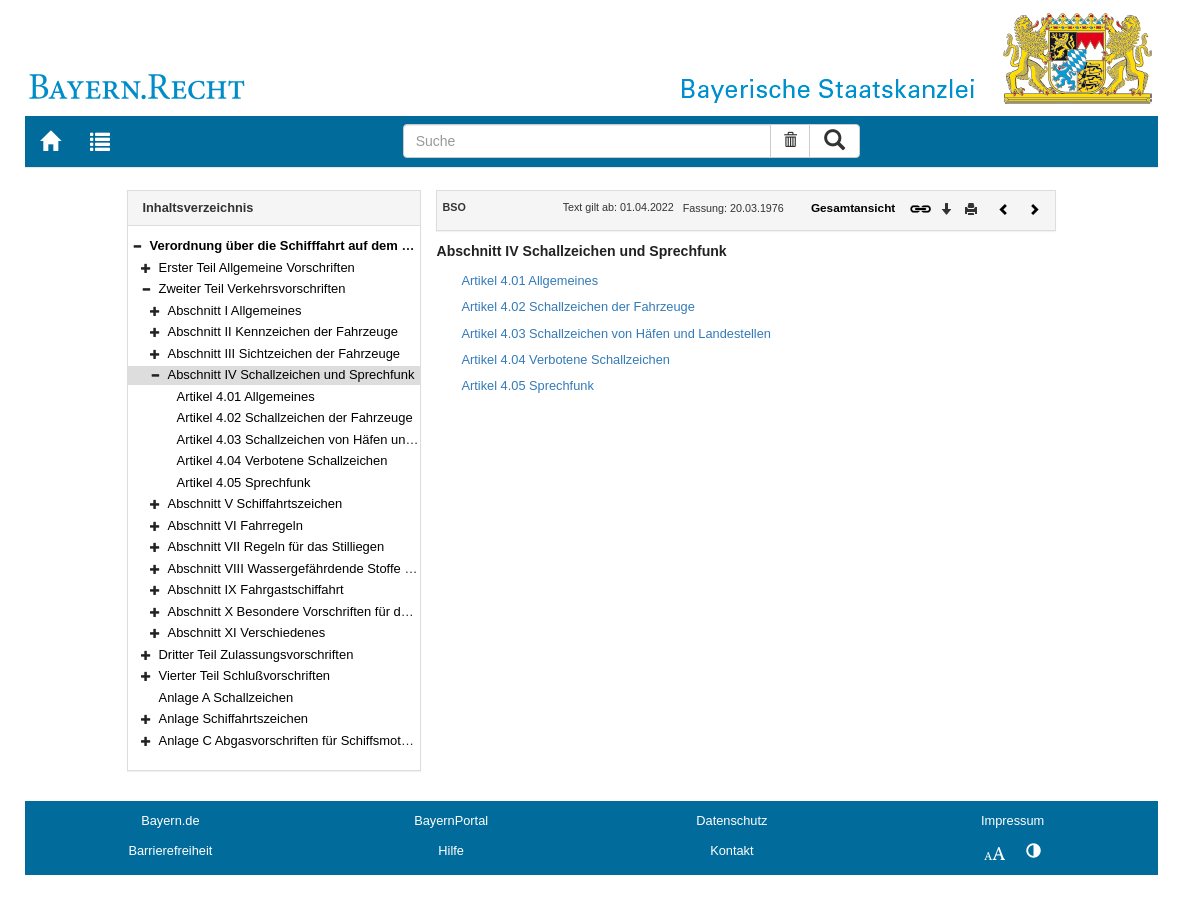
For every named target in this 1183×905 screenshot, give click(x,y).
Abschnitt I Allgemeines (235, 310)
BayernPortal (451, 820)
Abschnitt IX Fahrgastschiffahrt (256, 589)
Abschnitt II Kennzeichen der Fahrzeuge (283, 331)
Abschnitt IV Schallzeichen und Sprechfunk (291, 374)
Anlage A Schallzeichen (226, 697)
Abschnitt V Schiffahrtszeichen (255, 503)
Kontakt (731, 850)
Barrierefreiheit (170, 850)
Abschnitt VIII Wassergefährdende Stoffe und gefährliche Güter (348, 568)
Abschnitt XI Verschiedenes (247, 632)
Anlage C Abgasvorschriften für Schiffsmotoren (293, 740)
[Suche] (587, 141)
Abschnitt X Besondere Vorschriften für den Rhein (310, 611)
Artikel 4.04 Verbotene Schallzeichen (282, 460)
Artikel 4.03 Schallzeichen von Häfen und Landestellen (333, 439)
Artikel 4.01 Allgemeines (246, 396)
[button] (137, 245)
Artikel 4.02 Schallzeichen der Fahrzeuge (295, 417)
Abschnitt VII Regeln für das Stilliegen (276, 546)
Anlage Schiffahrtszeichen (234, 718)
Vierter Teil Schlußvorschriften (245, 675)
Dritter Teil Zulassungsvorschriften (256, 654)
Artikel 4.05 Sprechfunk (244, 482)
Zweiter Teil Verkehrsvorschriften (252, 288)
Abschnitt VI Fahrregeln (235, 525)
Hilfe (451, 850)
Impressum (1012, 820)
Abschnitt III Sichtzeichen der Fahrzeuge (284, 353)
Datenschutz (731, 820)
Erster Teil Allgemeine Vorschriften (257, 267)
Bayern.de (170, 820)
